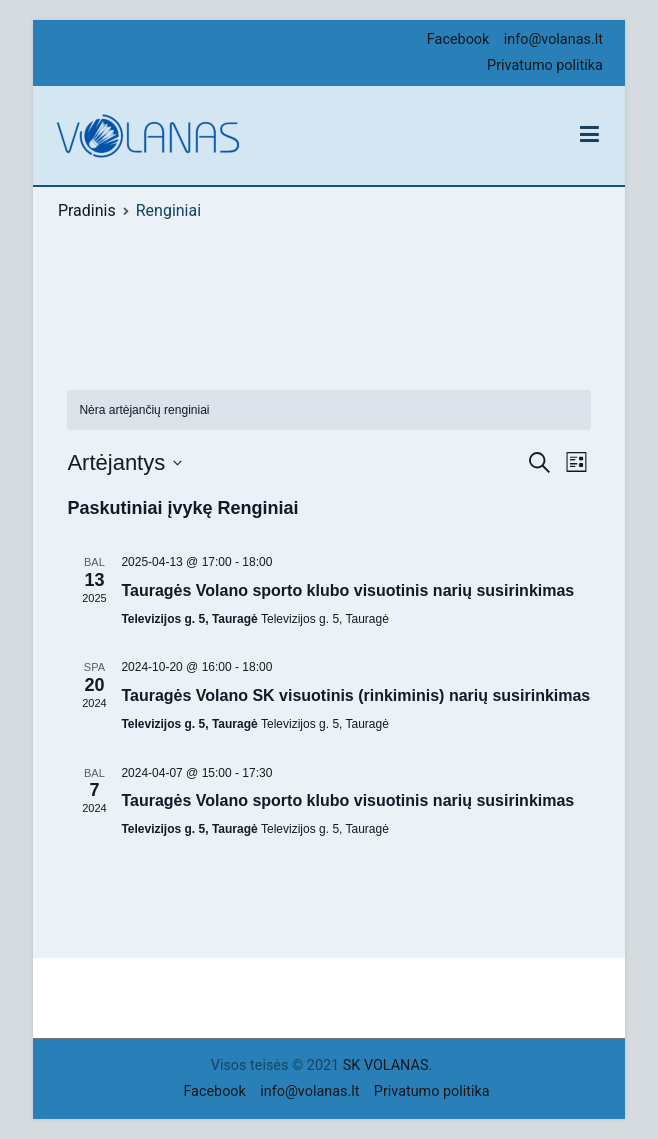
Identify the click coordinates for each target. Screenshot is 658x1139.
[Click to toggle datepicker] (124, 462)
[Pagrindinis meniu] (589, 135)
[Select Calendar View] (576, 462)
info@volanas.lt (553, 39)
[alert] (144, 410)
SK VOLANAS (386, 1065)
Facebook (458, 39)
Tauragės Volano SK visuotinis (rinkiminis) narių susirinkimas (355, 695)
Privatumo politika (545, 65)
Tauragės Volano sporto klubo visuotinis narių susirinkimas (347, 590)
